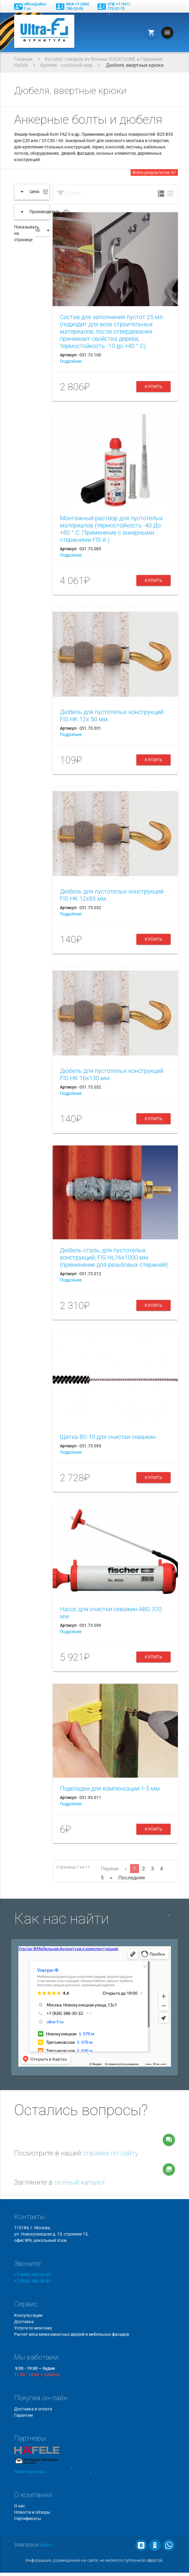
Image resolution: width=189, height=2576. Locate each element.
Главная (23, 59)
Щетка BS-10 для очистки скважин (108, 1436)
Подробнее (71, 361)
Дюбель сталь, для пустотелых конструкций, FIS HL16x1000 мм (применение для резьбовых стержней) (114, 1257)
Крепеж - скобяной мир (66, 65)
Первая (110, 1869)
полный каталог (80, 2182)
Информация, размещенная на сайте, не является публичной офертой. (94, 2560)
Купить (153, 386)
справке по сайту (110, 2153)
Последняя (131, 1878)
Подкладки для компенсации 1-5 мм (110, 1788)
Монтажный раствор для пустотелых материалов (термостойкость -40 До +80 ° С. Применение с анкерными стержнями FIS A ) (111, 528)
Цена (73, 193)
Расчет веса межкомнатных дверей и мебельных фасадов (71, 2334)
